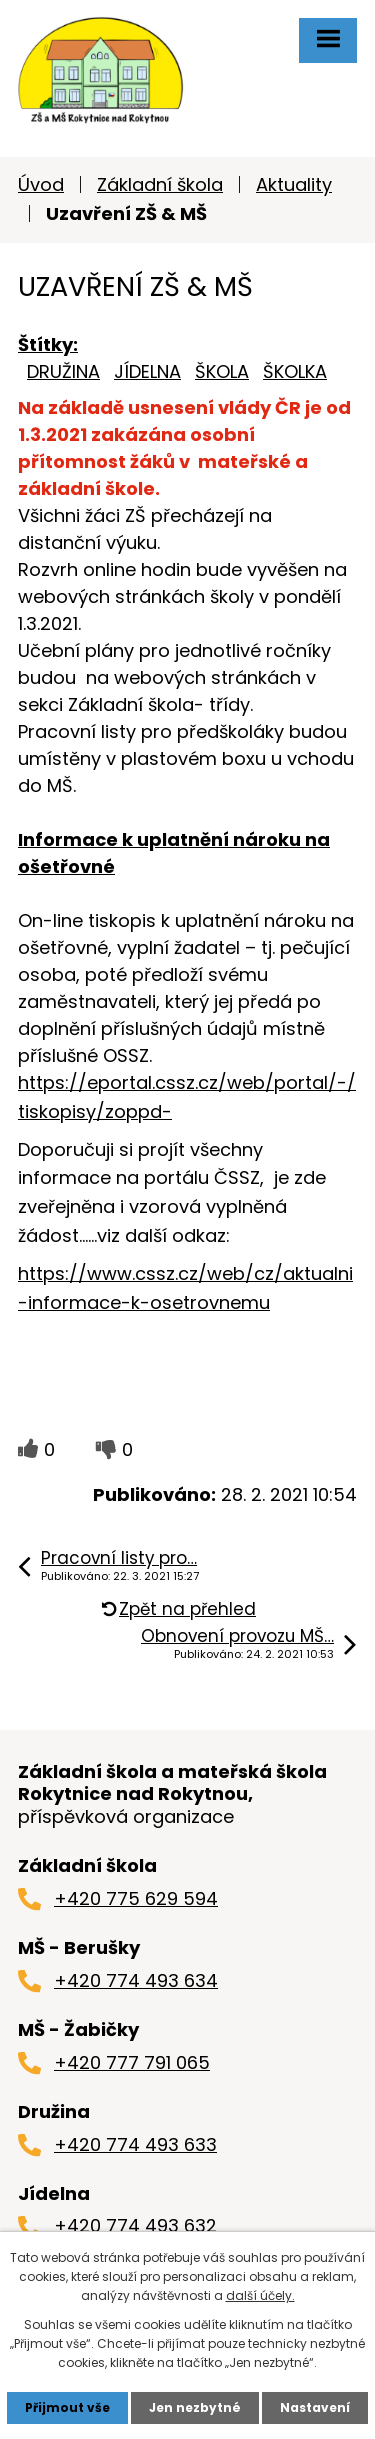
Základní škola (160, 184)
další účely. (260, 2295)
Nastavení (315, 2407)
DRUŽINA (63, 371)
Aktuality (294, 184)
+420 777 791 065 (132, 2062)
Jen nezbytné (195, 2407)
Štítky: (48, 344)
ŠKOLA (222, 371)
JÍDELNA (147, 371)
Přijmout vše (67, 2407)
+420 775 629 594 (136, 1898)
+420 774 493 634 (136, 1980)
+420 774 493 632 (135, 2225)
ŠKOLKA (295, 371)
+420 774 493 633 (135, 2144)
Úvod (41, 184)
